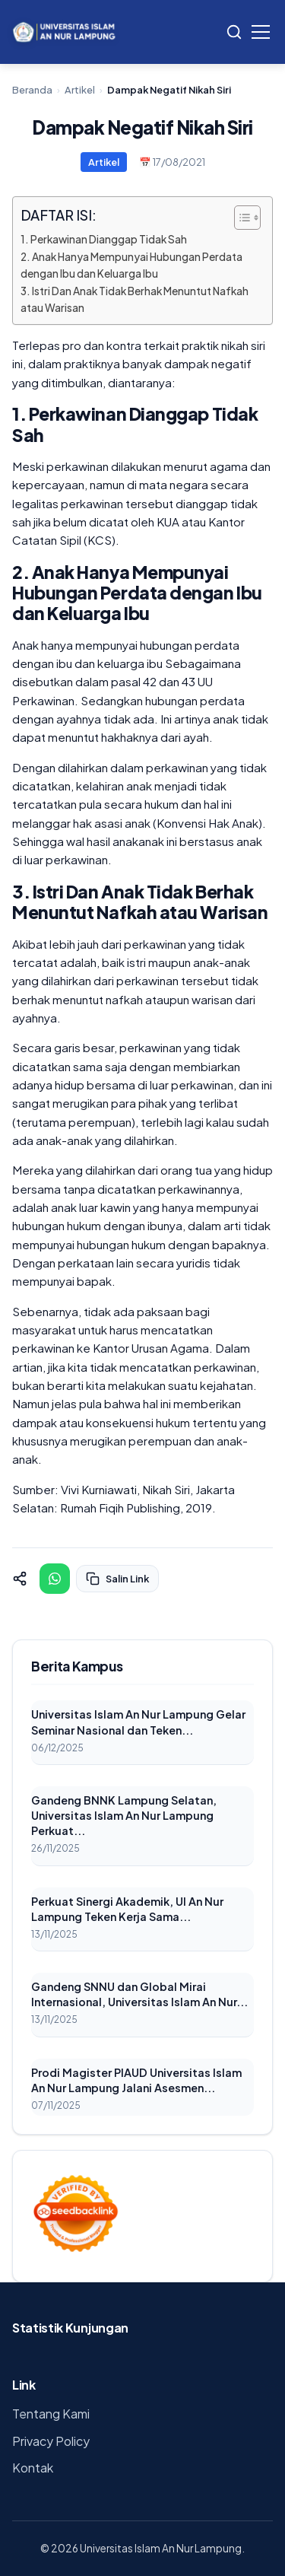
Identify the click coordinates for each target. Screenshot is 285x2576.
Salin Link (117, 1578)
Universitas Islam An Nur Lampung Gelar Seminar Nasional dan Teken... (138, 1721)
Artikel (80, 90)
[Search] (234, 31)
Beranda (32, 90)
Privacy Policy (51, 2441)
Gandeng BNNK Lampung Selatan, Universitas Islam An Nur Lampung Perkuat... (124, 1815)
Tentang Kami (51, 2414)
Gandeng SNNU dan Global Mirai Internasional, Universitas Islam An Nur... (139, 1994)
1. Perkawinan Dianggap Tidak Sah (104, 239)
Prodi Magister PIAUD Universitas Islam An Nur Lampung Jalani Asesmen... (136, 2080)
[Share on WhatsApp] (55, 1578)
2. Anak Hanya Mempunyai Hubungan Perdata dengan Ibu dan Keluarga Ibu (131, 265)
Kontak (32, 2468)
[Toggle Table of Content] (240, 218)
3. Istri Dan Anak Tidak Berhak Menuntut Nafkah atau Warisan (135, 299)
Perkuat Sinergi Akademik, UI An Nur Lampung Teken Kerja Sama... (127, 1908)
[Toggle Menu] (261, 32)
